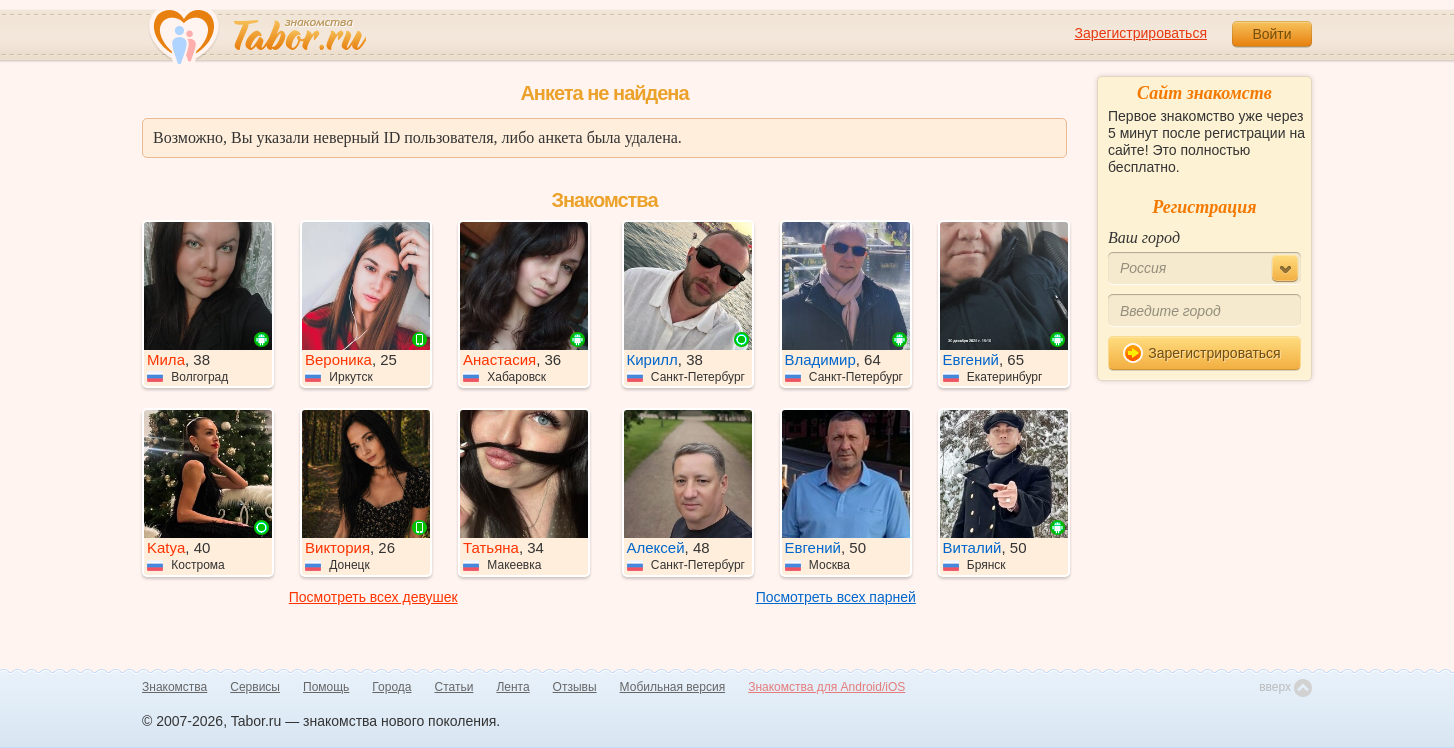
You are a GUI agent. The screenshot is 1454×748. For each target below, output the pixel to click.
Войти (1271, 34)
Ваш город (1144, 237)
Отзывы (575, 687)
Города (391, 687)
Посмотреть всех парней (836, 597)
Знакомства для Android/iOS (826, 687)
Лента (512, 687)
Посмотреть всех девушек (373, 597)
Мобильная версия (673, 687)
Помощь (326, 687)
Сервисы (255, 687)
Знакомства (174, 687)
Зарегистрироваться (1141, 33)
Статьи (454, 687)
